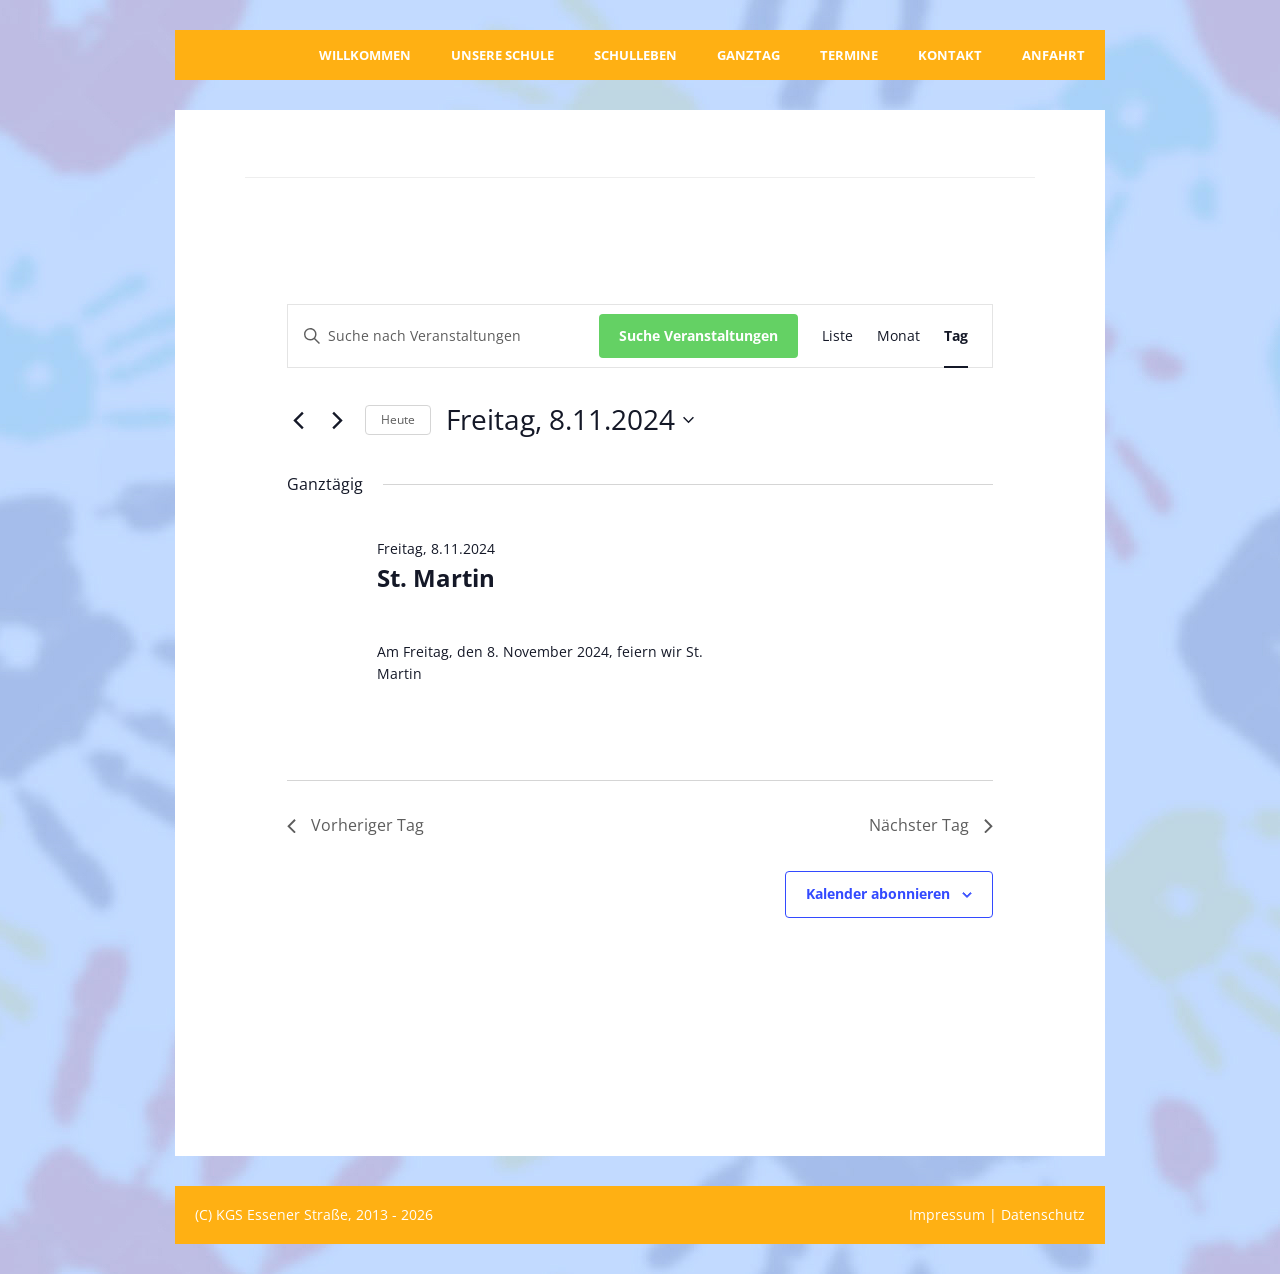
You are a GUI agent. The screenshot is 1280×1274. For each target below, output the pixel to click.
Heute (398, 419)
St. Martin (436, 577)
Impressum (947, 1214)
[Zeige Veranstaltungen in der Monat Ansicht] (898, 336)
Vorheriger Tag (355, 825)
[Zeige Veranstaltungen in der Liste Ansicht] (837, 336)
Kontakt (950, 55)
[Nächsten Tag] (338, 420)
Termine (849, 55)
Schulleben (635, 55)
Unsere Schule (502, 55)
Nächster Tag (931, 825)
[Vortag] (299, 420)
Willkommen (365, 55)
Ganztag (748, 55)
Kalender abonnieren (878, 893)
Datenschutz (1043, 1214)
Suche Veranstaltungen (698, 335)
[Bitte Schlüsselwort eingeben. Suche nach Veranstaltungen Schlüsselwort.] (444, 336)
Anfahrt (1053, 55)
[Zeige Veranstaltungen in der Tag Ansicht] (956, 336)
